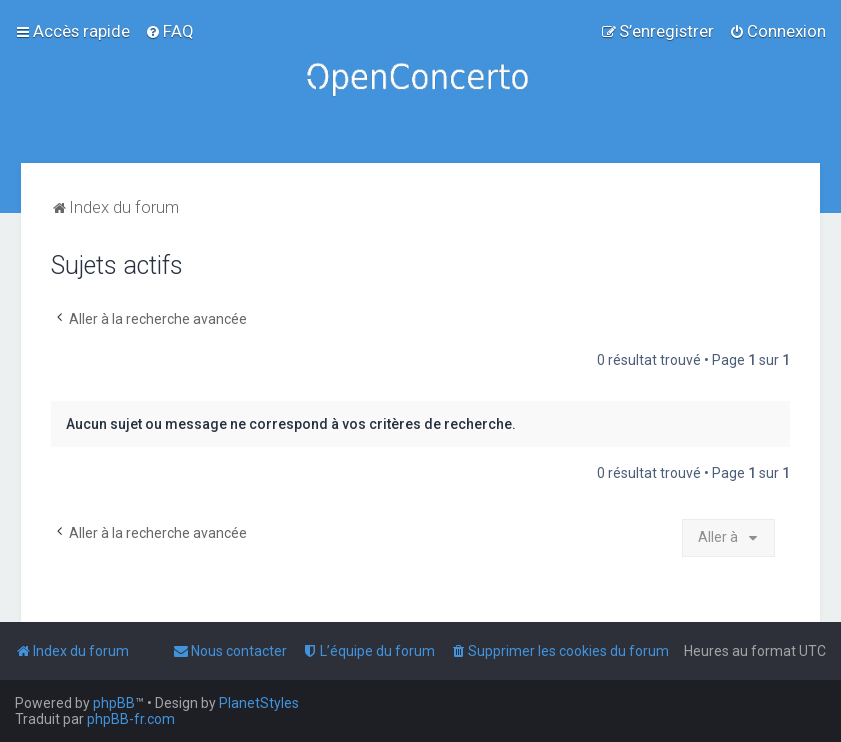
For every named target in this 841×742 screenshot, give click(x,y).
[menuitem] (169, 31)
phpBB (114, 703)
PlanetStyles (259, 703)
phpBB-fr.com (131, 719)
